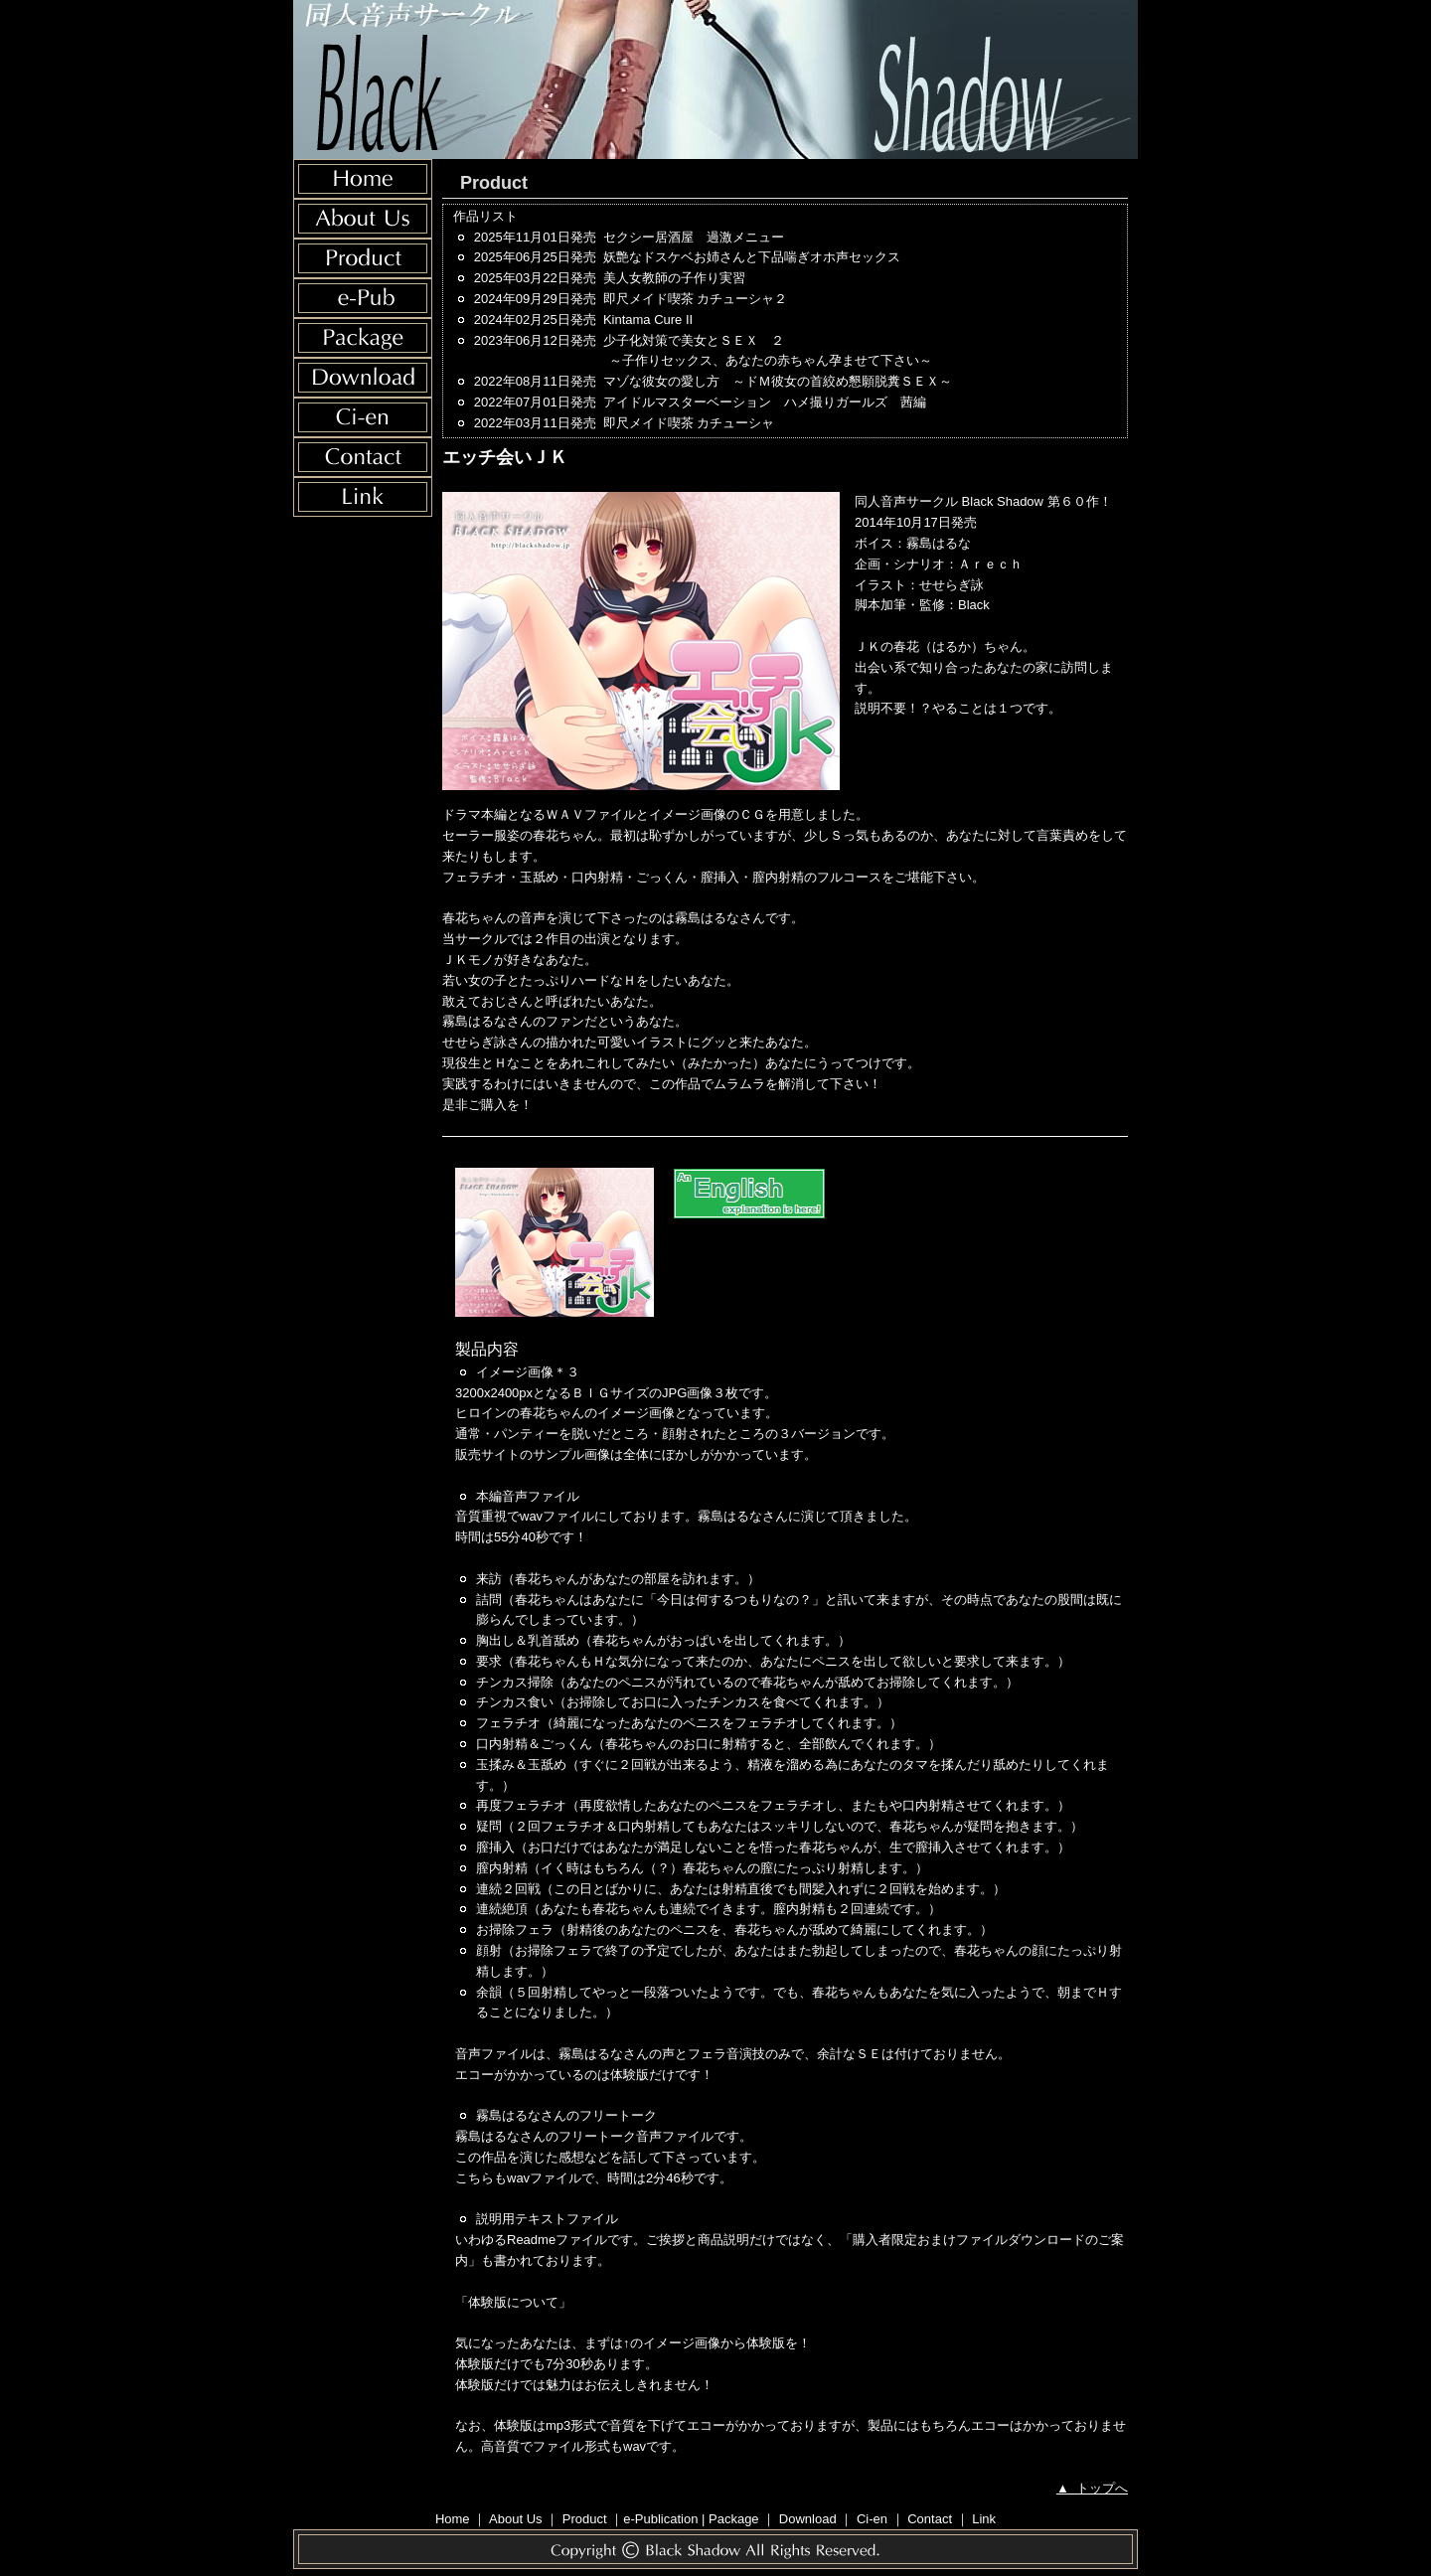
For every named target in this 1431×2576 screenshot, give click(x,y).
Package (734, 2518)
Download (808, 2518)
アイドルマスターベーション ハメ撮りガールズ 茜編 (764, 402)
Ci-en (872, 2518)
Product (584, 2518)
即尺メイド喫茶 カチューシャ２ (695, 298)
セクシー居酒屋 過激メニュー (693, 237)
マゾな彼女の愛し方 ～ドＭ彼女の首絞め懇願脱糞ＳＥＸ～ (777, 381)
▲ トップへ (1092, 2488)
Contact (929, 2518)
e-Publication (660, 2518)
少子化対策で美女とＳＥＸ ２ (860, 353)
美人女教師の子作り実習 (674, 277)
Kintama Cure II (648, 319)
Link (984, 2518)
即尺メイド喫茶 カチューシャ (689, 422)
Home (452, 2518)
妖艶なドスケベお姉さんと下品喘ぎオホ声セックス (751, 256)
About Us (515, 2518)
